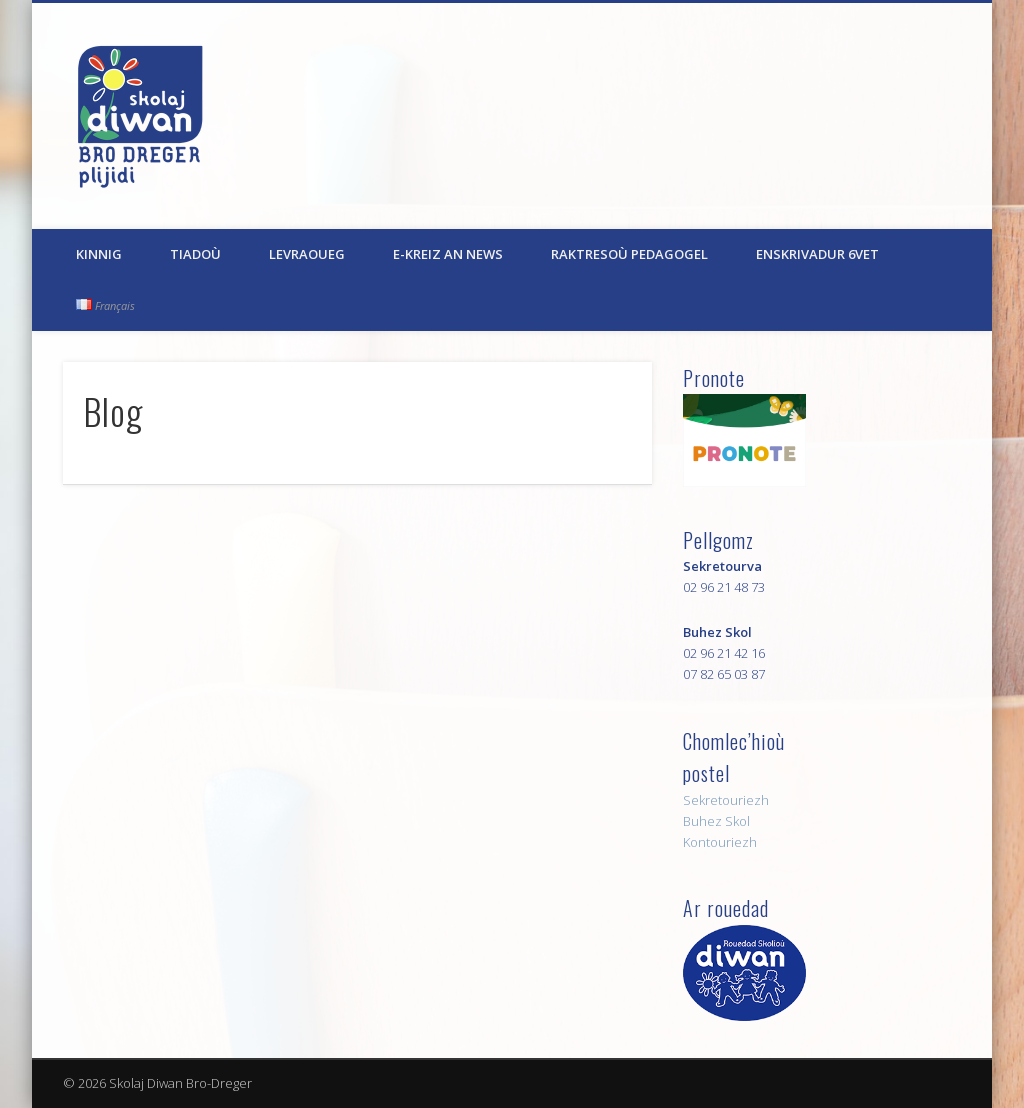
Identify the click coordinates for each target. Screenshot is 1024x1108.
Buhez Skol (716, 821)
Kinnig (99, 254)
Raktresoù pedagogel (629, 254)
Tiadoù (195, 254)
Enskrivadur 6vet (817, 254)
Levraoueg (307, 254)
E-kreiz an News (448, 254)
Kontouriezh (720, 842)
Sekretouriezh (726, 800)
